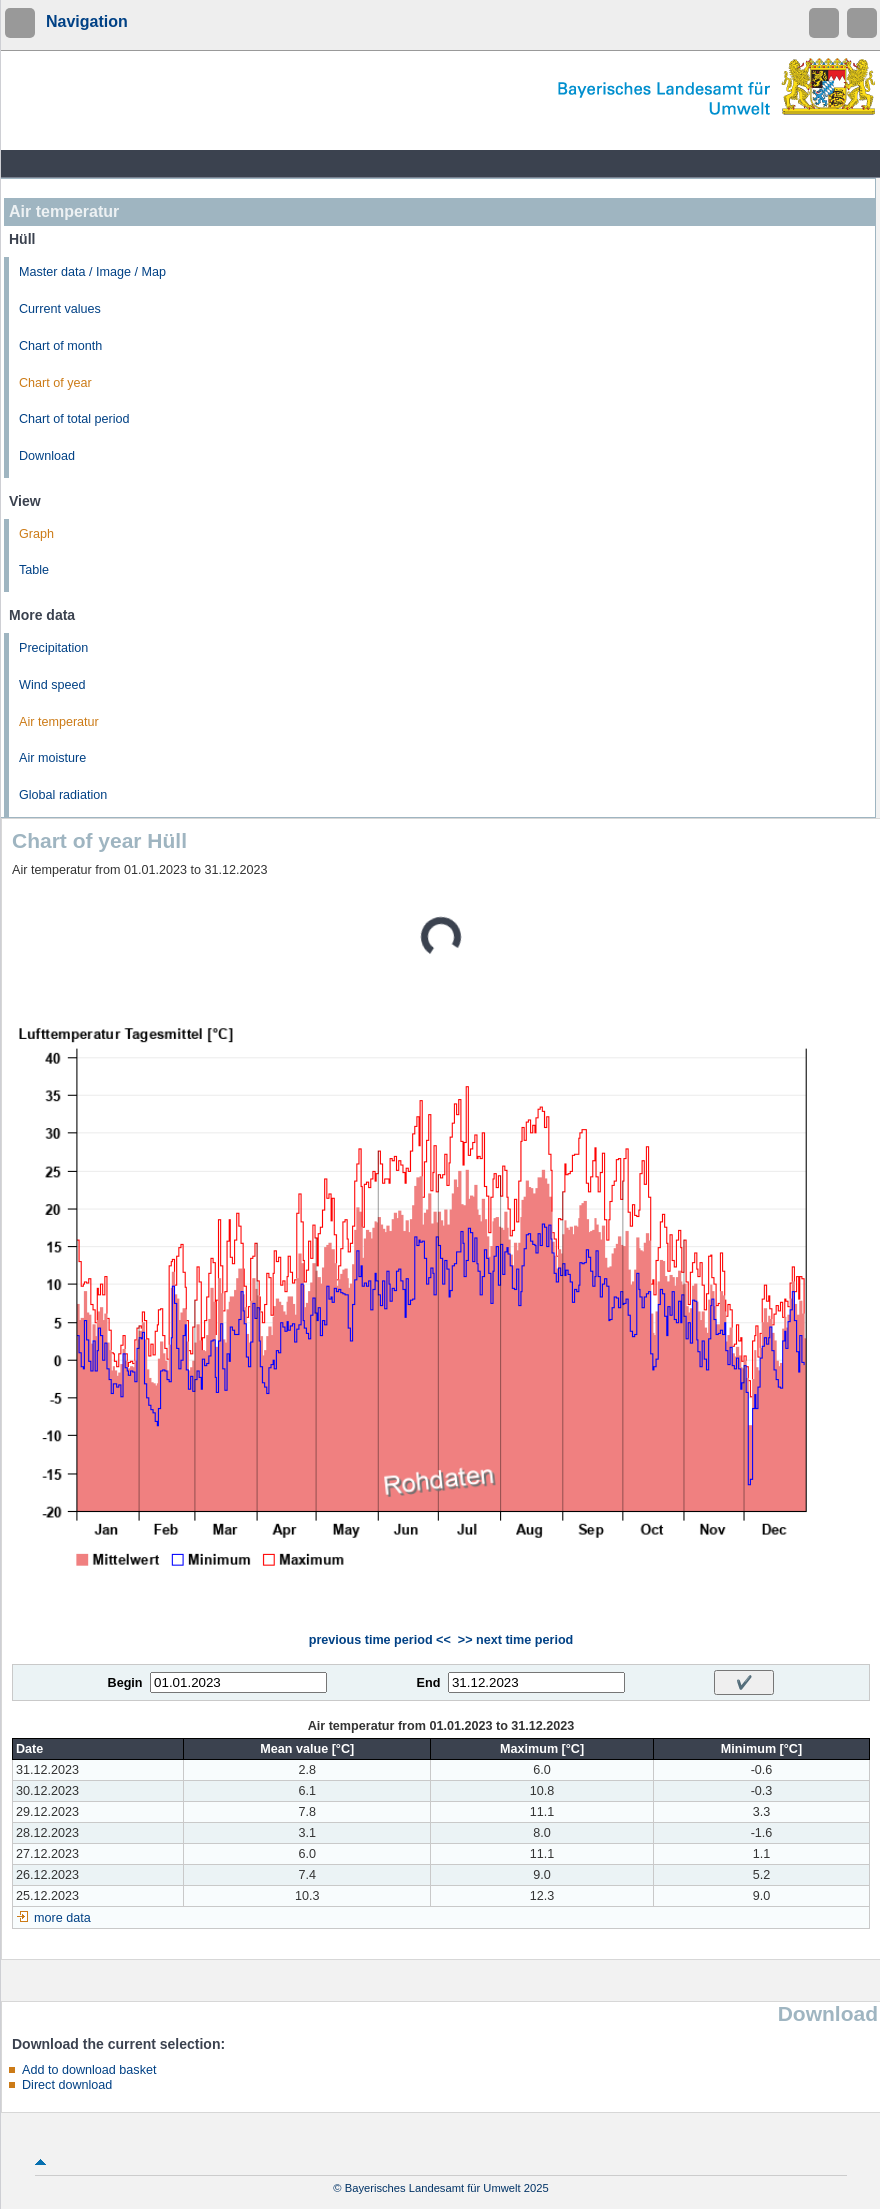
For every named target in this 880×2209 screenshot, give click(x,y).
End (429, 1683)
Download (47, 456)
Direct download (67, 2085)
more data (62, 1918)
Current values (60, 309)
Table (34, 570)
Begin (125, 1683)
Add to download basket (89, 2070)
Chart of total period (74, 419)
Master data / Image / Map (92, 272)
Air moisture (52, 758)
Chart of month (60, 346)
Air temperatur (59, 722)
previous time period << (380, 1640)
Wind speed (52, 685)
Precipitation (53, 648)
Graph (36, 534)
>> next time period (515, 1640)
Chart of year (55, 383)
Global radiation (63, 795)
